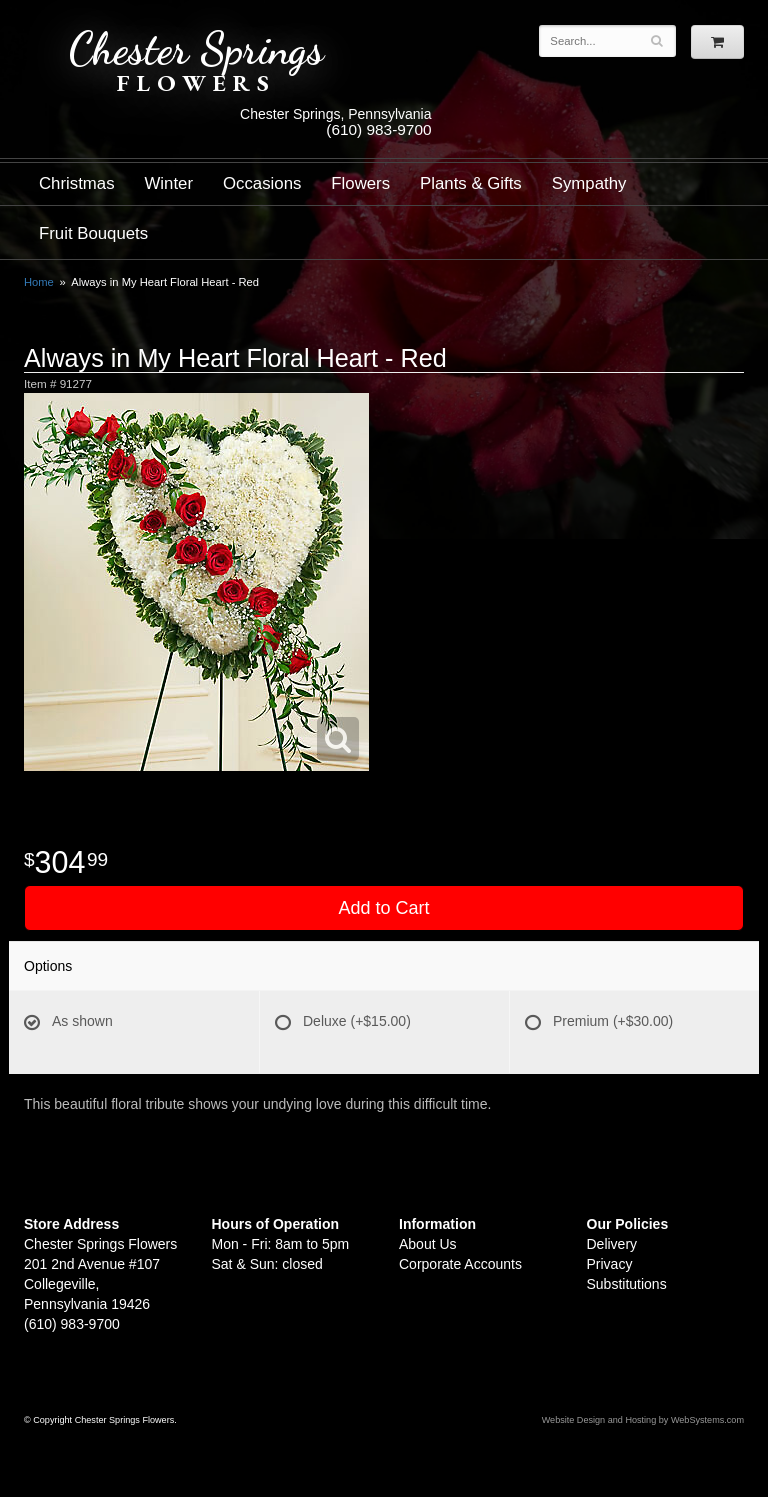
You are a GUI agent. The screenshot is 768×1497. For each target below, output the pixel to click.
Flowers (360, 183)
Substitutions (627, 1284)
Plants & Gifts (471, 183)
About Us (428, 1244)
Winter (169, 183)
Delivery (612, 1244)
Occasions (262, 183)
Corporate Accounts (460, 1264)
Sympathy (589, 183)
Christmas (77, 183)
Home (39, 282)
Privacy (610, 1264)
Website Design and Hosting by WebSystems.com (643, 1420)
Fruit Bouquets (93, 233)
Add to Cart (383, 908)
